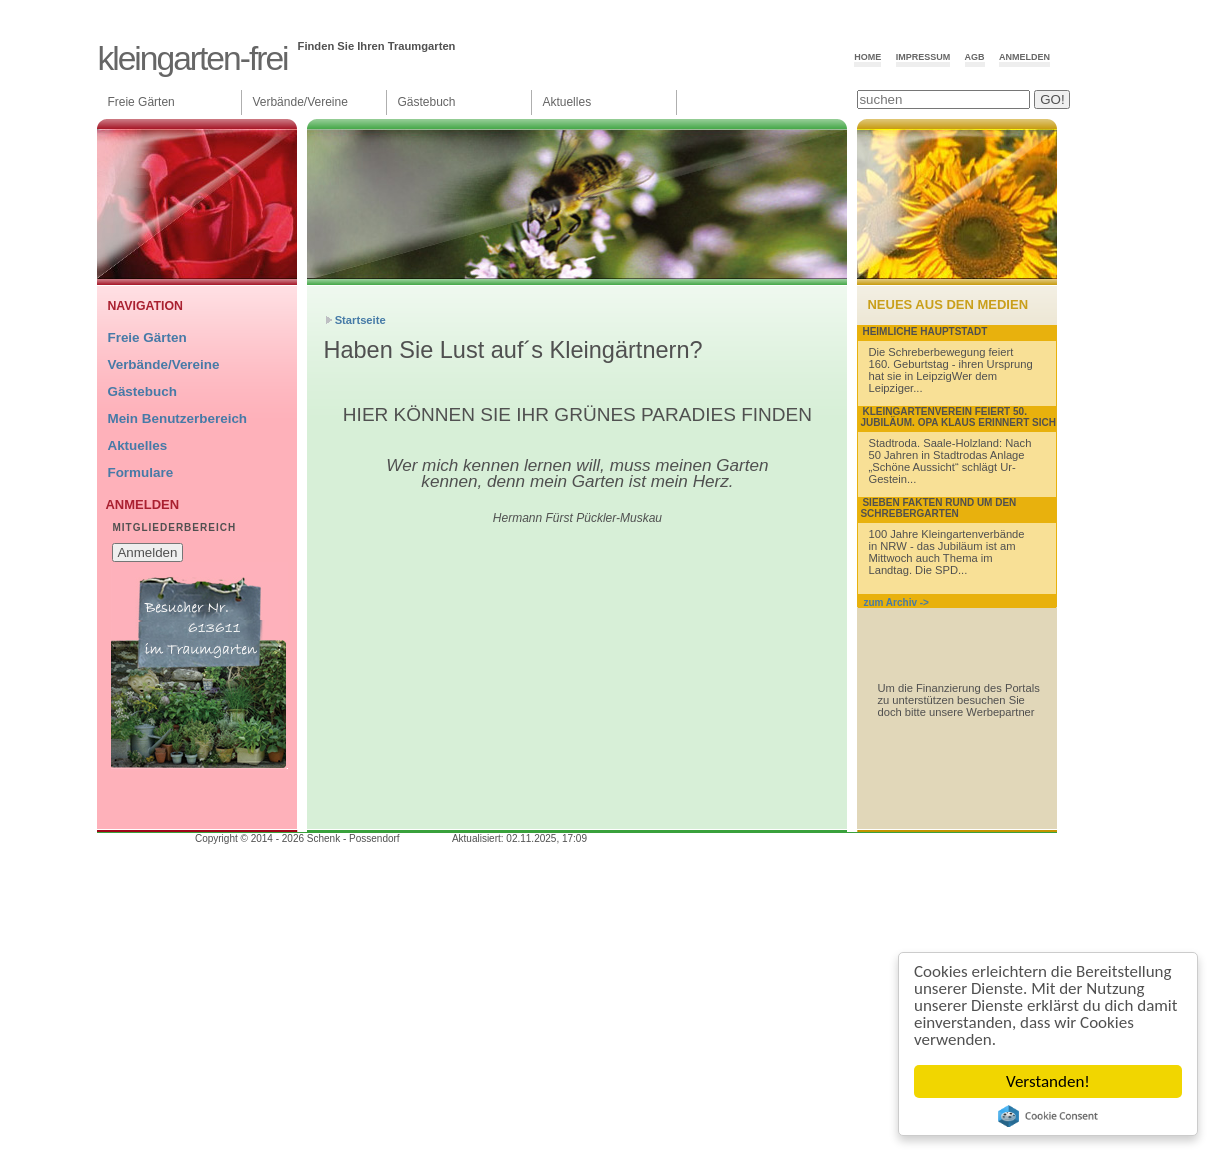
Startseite (360, 320)
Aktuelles (566, 102)
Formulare (140, 472)
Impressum (923, 57)
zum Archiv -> (895, 602)
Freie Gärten (140, 102)
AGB (975, 57)
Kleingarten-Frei (192, 58)
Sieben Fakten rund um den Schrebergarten (938, 508)
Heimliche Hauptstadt (924, 331)
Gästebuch (426, 102)
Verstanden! (1048, 1081)
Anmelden (1024, 57)
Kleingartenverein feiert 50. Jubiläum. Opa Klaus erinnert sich (958, 417)
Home (867, 57)
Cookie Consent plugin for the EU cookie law (1048, 1116)
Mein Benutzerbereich (177, 418)
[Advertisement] (573, 684)
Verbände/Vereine (299, 102)
